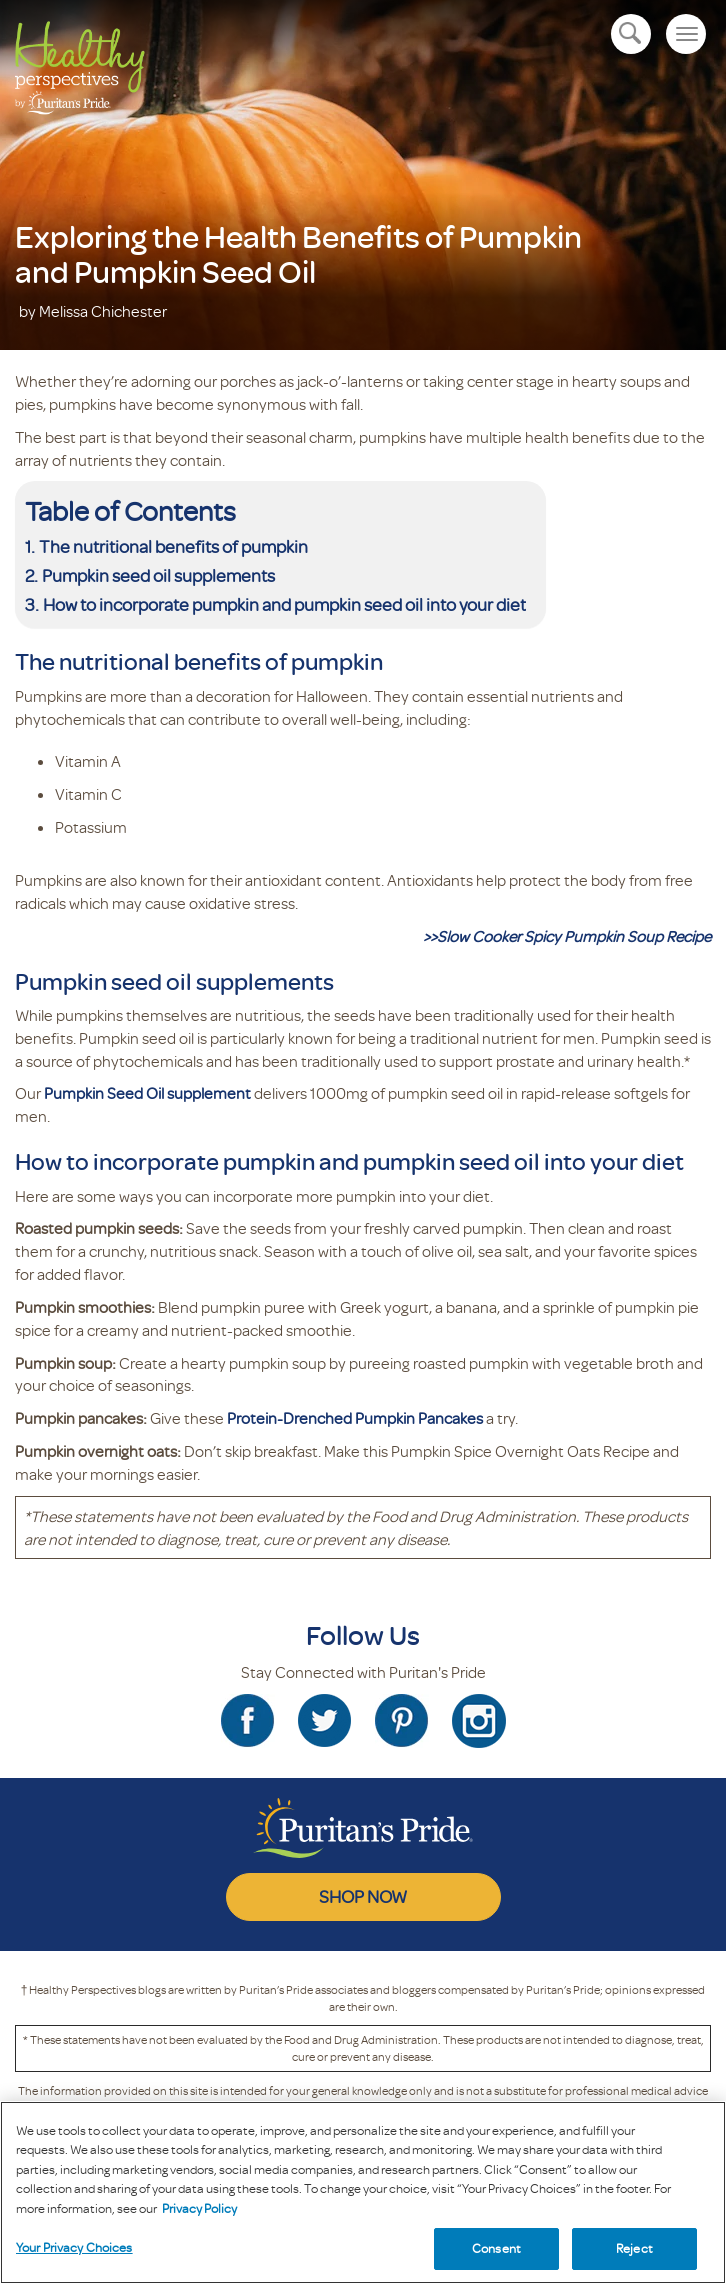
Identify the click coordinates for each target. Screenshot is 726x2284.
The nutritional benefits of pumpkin (173, 546)
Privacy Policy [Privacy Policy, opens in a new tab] (199, 2208)
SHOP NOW (363, 1896)
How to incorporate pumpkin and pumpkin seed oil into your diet (284, 604)
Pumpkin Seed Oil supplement (147, 1093)
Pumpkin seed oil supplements (158, 575)
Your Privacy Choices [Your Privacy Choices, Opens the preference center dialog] (74, 2247)
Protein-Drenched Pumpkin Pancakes (355, 1418)
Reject (634, 2248)
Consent (496, 2248)
